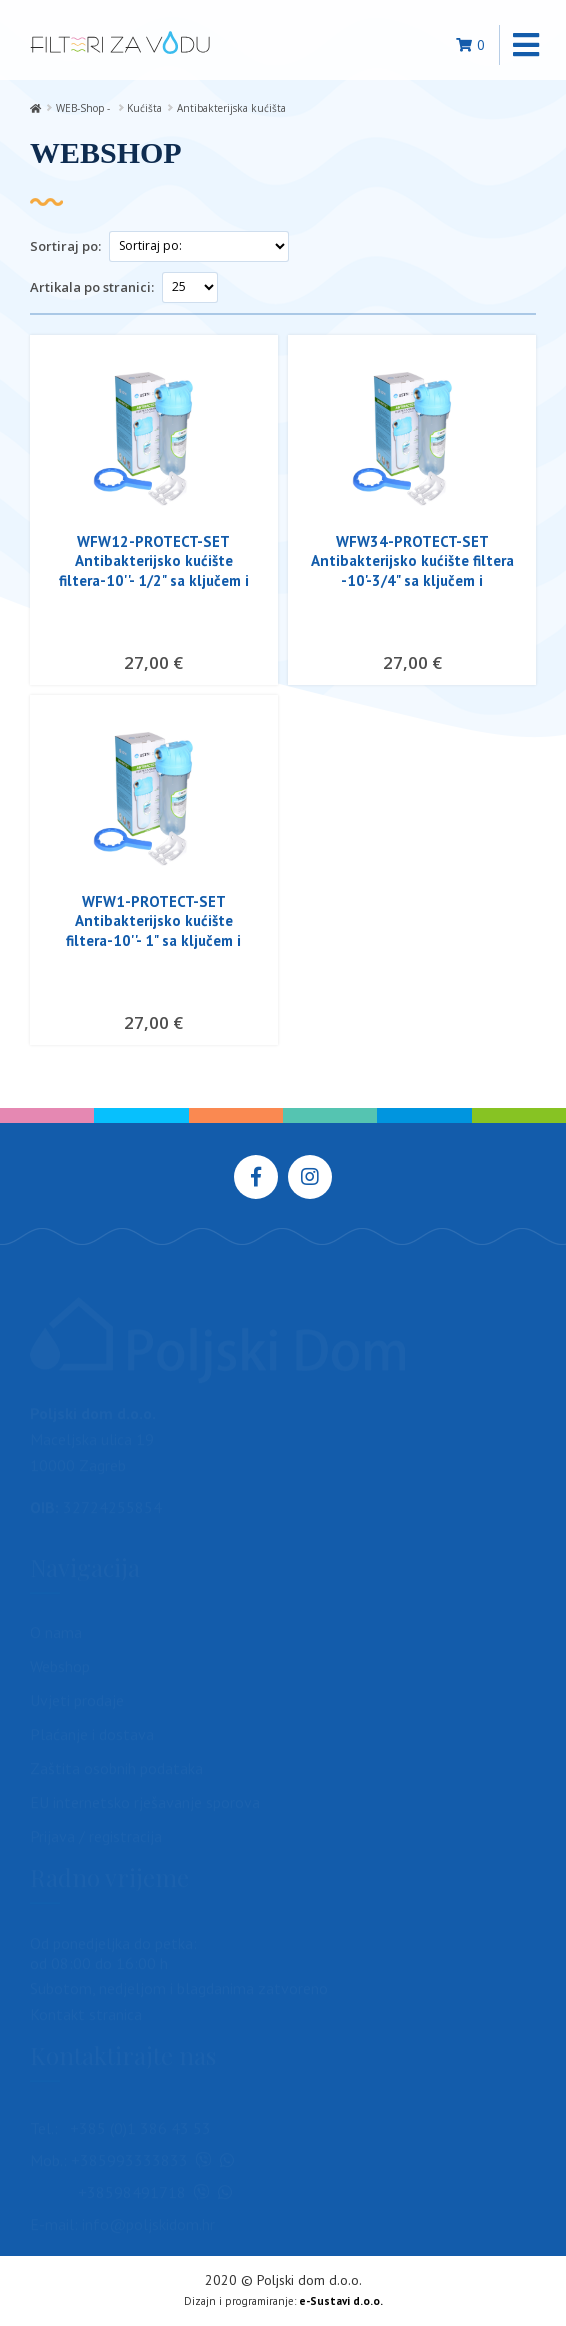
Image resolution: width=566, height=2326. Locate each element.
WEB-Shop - (84, 108)
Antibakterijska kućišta (231, 108)
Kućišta (144, 108)
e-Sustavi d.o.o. (341, 2301)
